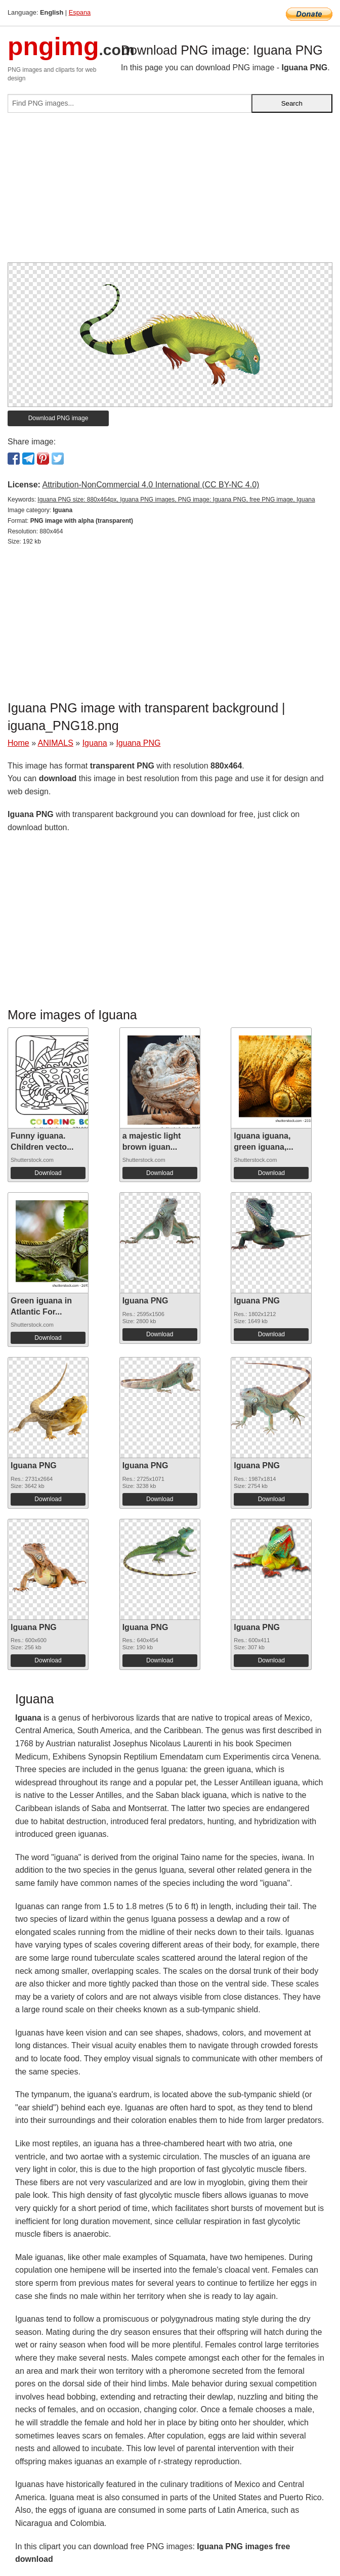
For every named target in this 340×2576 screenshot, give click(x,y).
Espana (80, 12)
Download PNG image (58, 418)
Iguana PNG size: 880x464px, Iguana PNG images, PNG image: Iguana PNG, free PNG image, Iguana (176, 499)
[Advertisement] (170, 191)
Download (47, 1173)
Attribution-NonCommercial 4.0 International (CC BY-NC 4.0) (150, 484)
